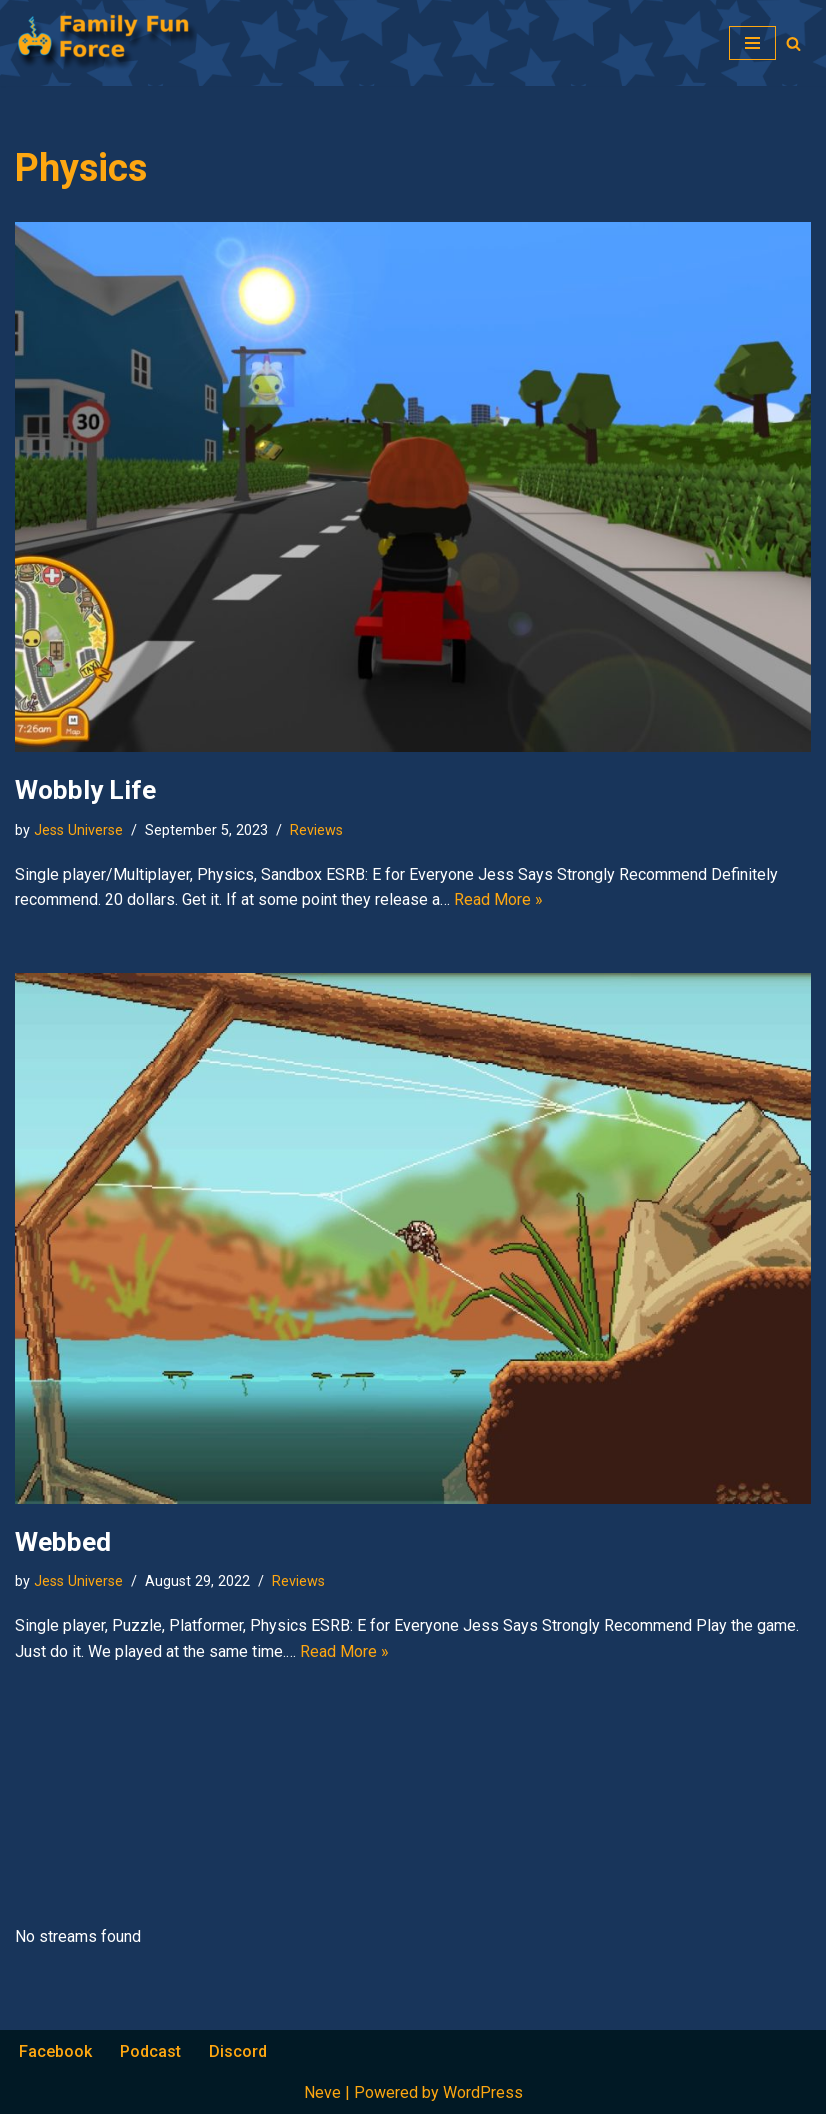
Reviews (316, 830)
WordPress (483, 2092)
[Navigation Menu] (752, 43)
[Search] (793, 43)
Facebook (55, 2051)
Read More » (498, 899)
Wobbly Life (85, 790)
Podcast (150, 2051)
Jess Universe (78, 830)
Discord (238, 2051)
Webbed (63, 1542)
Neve (322, 2092)
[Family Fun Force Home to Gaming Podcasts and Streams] (115, 43)
